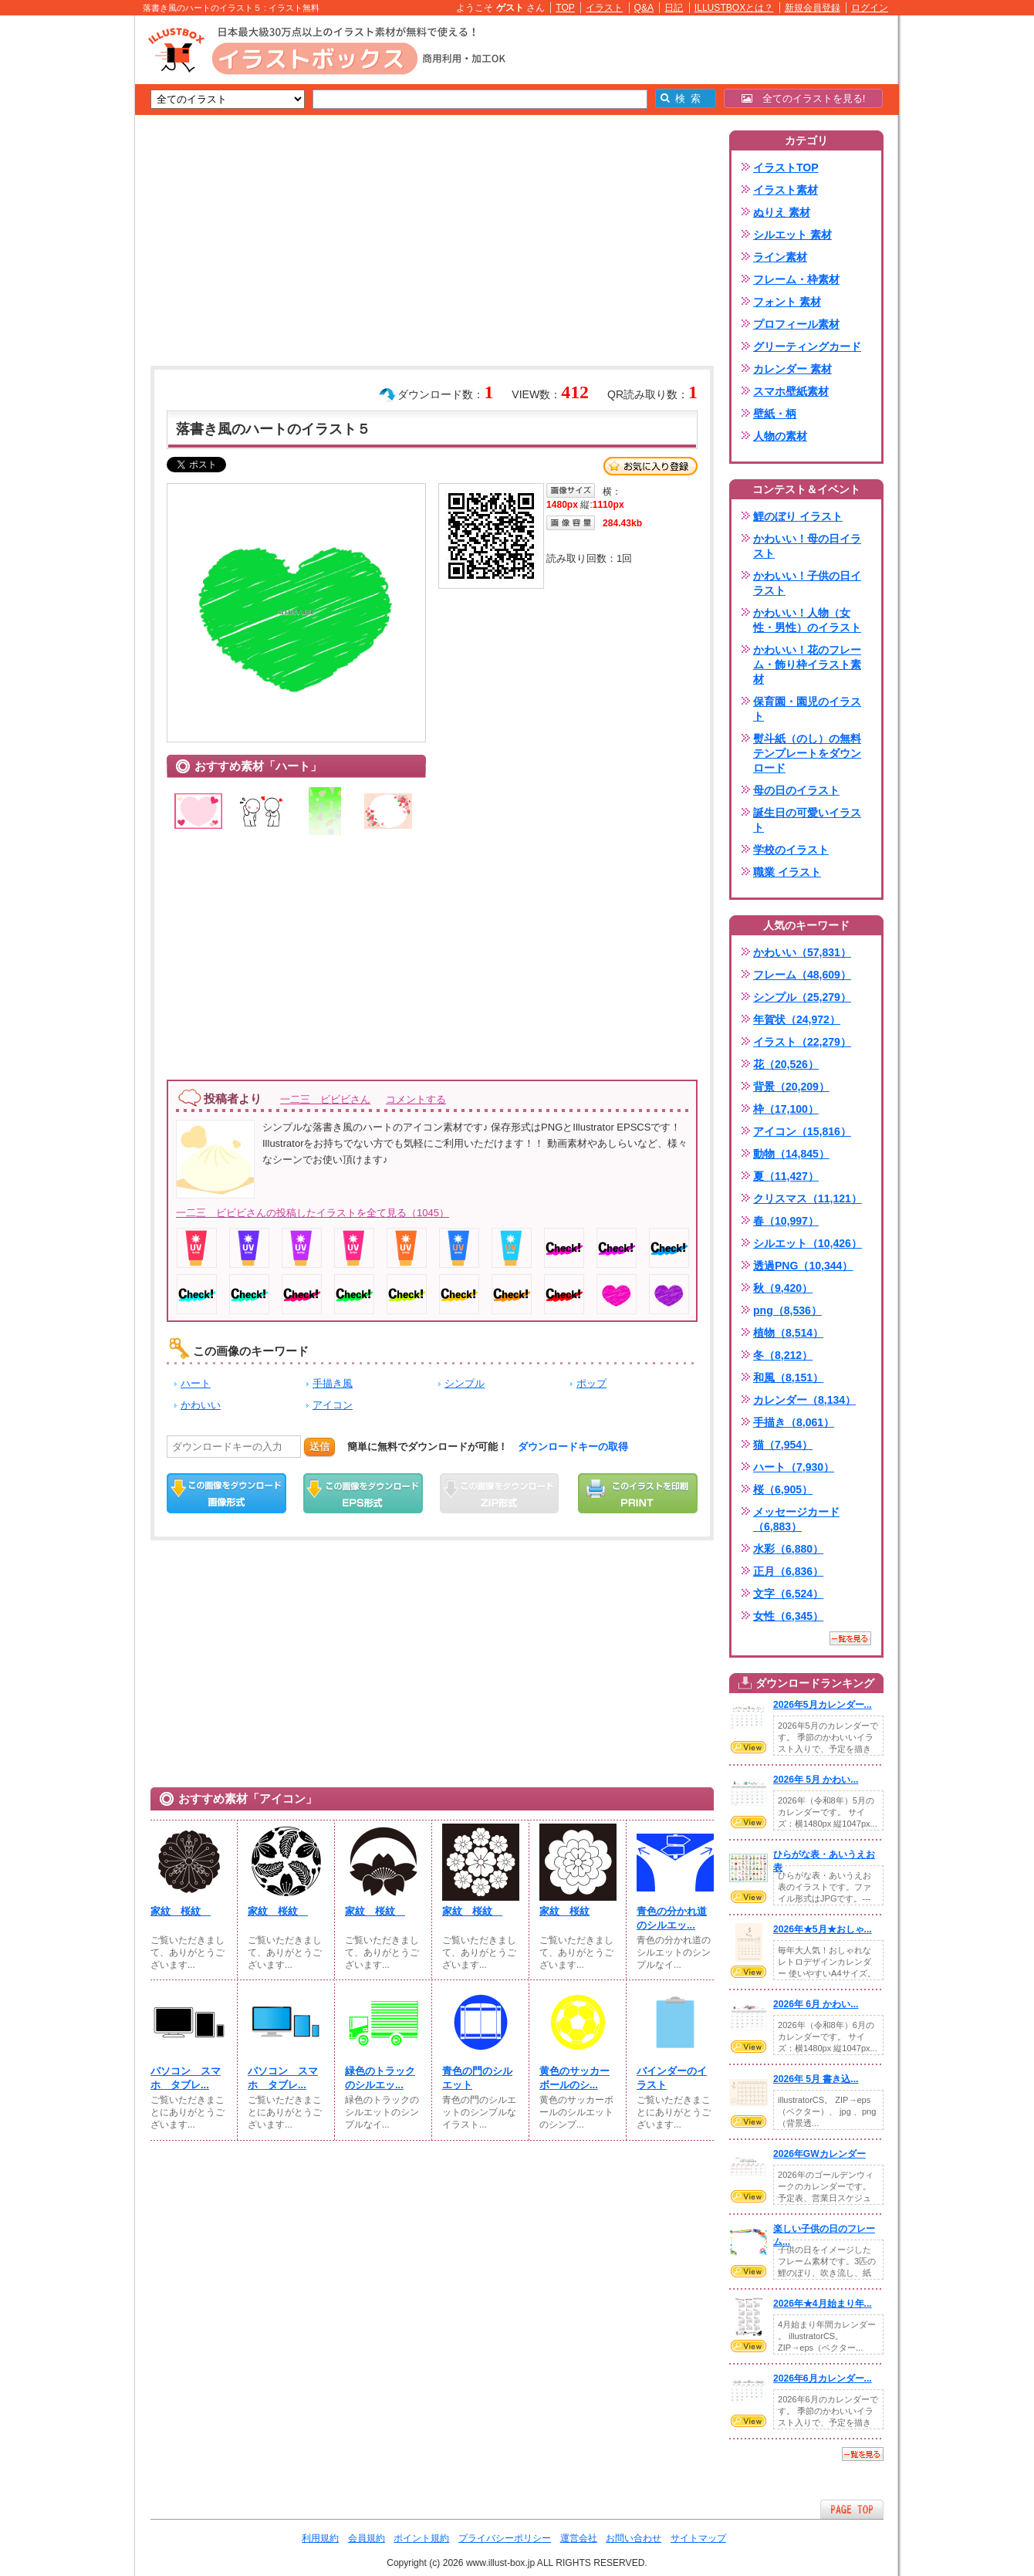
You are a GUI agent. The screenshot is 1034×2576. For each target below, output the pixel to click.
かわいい (201, 1405)
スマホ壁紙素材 (791, 391)
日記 (673, 7)
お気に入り (650, 466)
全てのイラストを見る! (804, 98)
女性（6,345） (788, 1616)
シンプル (464, 1383)
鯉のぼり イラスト (798, 516)
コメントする (416, 1099)
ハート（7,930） (793, 1467)
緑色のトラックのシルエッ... (380, 2078)
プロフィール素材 (796, 324)
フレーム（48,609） (802, 975)
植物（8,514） (788, 1333)
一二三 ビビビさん (325, 1099)
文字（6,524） (788, 1593)
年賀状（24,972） (796, 1019)
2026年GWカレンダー (819, 2153)
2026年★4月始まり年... (822, 2303)
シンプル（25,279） (802, 997)
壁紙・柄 (774, 413)
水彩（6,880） (788, 1549)
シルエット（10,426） (807, 1243)
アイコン (333, 1405)
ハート (196, 1383)
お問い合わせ (633, 2538)
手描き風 (333, 1383)
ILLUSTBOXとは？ (733, 7)
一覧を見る (850, 1638)
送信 (319, 1446)
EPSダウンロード (363, 1493)
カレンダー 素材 (792, 369)
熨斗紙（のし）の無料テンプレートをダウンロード (807, 753)
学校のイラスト (791, 849)
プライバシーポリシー (504, 2538)
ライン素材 (780, 257)
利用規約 (320, 2538)
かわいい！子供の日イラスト (807, 583)
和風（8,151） (788, 1377)
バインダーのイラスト (672, 2078)
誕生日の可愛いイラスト (807, 819)
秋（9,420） (783, 1288)
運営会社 (578, 2538)
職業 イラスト (787, 872)
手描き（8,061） (793, 1422)
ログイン (869, 7)
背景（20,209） (791, 1086)
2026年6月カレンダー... (822, 2378)
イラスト (604, 7)
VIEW (748, 1747)
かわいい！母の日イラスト (807, 545)
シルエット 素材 (792, 234)
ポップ (591, 1383)
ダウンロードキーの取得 (573, 1446)
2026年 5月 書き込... (815, 2079)
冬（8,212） (783, 1355)
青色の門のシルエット (477, 2078)
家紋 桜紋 (180, 1911)
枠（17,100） (786, 1109)
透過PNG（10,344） (803, 1265)
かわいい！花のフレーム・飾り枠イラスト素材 (807, 664)
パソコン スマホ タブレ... (185, 2078)
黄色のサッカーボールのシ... (574, 2078)
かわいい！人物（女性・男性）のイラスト (807, 620)
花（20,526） (786, 1064)
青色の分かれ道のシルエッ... (672, 1918)
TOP (565, 7)
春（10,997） (786, 1221)
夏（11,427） (786, 1176)
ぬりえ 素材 (781, 212)
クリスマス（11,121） (807, 1198)
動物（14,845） (791, 1154)
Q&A (644, 7)
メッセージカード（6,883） (796, 1519)
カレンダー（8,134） (804, 1400)
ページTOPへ (852, 2509)
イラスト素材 (785, 190)
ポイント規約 (421, 2538)
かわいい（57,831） (802, 952)
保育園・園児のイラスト (807, 708)
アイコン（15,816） (802, 1131)
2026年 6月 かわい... (815, 2004)
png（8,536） (787, 1310)
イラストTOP (786, 167)
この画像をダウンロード (226, 1493)
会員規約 (366, 2538)
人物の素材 (780, 436)
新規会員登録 (812, 7)
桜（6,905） (783, 1489)
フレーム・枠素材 (796, 279)
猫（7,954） (783, 1444)
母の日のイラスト (796, 790)
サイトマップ (698, 2538)
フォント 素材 (787, 302)
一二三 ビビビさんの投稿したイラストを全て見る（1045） (312, 1213)
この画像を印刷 (638, 1493)
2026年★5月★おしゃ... (822, 1929)
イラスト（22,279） (802, 1042)
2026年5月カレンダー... (822, 1704)
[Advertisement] (61, 254)
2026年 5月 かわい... (815, 1779)
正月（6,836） (788, 1571)
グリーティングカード (807, 346)
